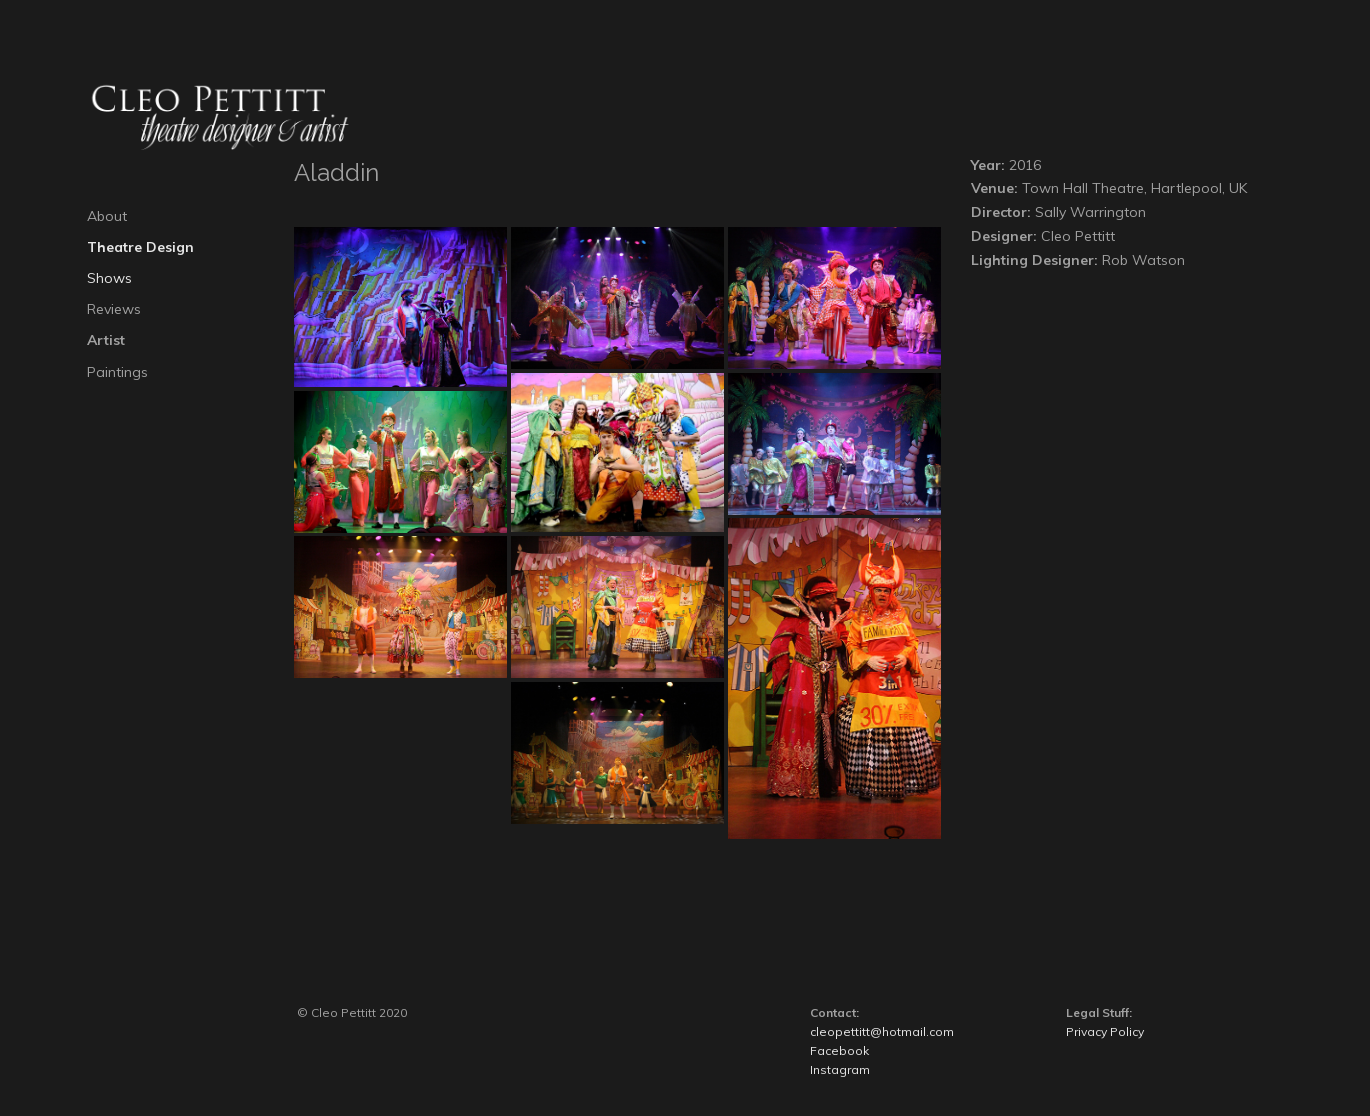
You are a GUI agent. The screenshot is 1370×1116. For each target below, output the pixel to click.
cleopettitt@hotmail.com (882, 1031)
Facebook (839, 1050)
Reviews (114, 309)
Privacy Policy (1105, 1031)
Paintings (117, 372)
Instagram (840, 1069)
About (107, 216)
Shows (109, 278)
